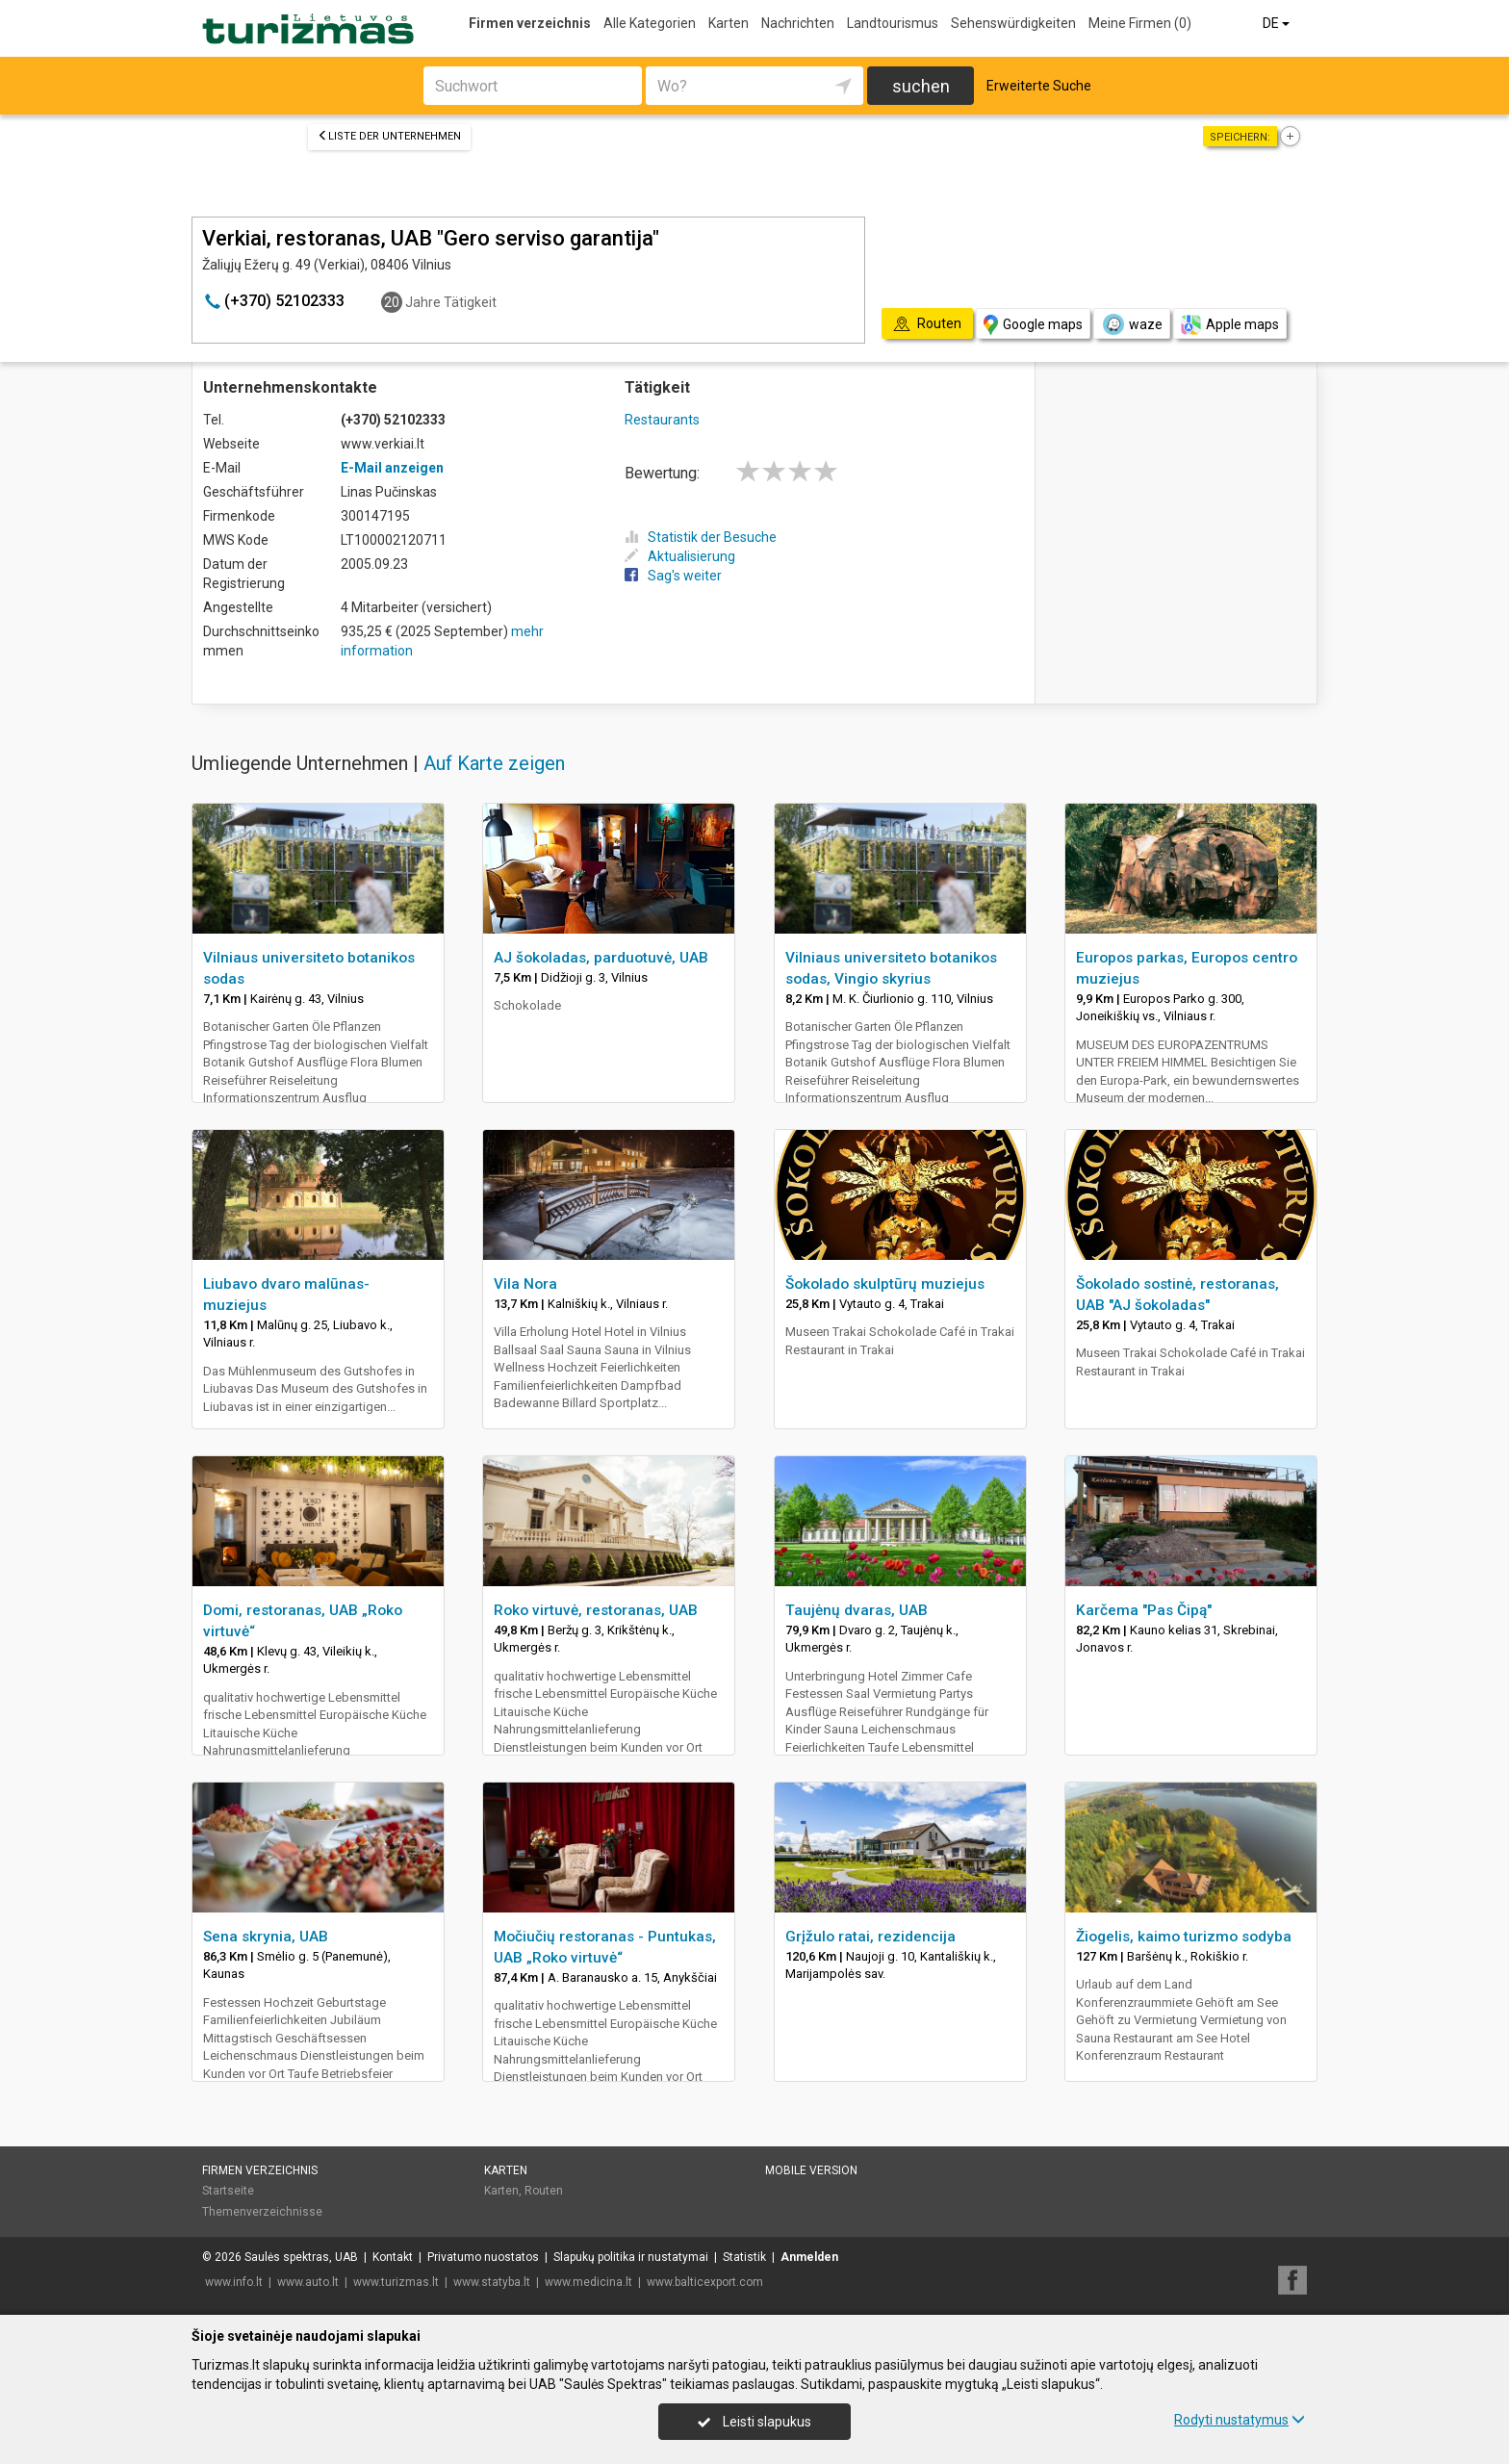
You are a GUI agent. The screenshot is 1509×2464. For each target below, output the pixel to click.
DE (1277, 23)
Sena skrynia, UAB (265, 1936)
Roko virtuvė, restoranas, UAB (596, 1610)
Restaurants (662, 419)
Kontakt (392, 2257)
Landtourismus (892, 23)
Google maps (1033, 325)
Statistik (744, 2257)
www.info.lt (234, 2282)
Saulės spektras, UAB (301, 2257)
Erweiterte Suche (1038, 85)
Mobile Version (811, 2170)
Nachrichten (797, 23)
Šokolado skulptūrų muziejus (885, 1284)
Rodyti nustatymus (1239, 2419)
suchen (921, 86)
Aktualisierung (680, 556)
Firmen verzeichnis (530, 23)
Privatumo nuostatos (483, 2257)
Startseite (228, 2190)
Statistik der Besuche (701, 537)
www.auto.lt (308, 2282)
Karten (728, 23)
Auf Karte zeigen (494, 763)
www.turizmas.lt (396, 2282)
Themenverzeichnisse (262, 2212)
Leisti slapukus (754, 2421)
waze (1132, 324)
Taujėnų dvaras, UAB (856, 1610)
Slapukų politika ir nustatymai (630, 2257)
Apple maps (1230, 325)
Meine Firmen (1139, 23)
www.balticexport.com (705, 2282)
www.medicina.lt (588, 2282)
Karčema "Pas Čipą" (1144, 1610)
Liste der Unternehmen (389, 136)
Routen (543, 2190)
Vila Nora (525, 1284)
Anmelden (809, 2257)
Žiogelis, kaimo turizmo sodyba (1184, 1936)
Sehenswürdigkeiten (1013, 23)
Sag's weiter (673, 575)
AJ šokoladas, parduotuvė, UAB (601, 957)
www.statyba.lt (491, 2282)
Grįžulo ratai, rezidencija (870, 1936)
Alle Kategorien (649, 23)
